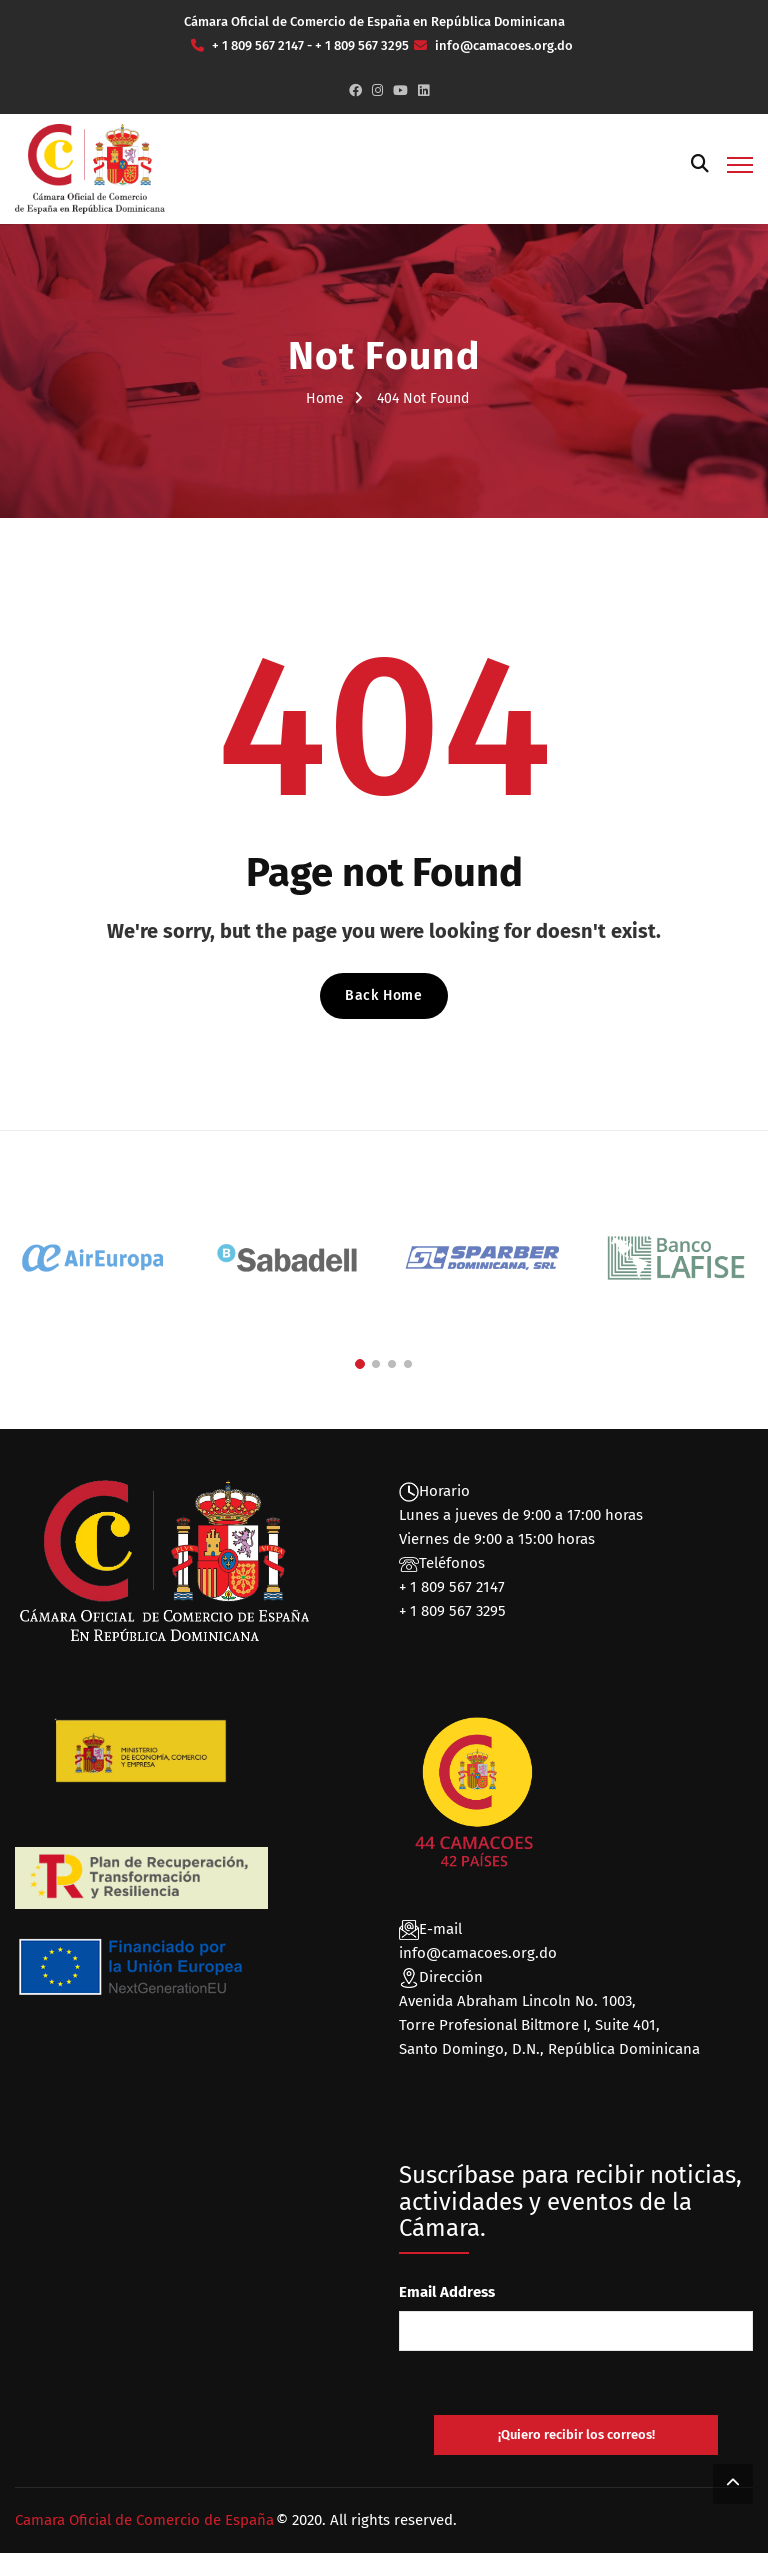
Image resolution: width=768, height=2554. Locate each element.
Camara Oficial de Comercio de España (144, 2521)
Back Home (383, 995)
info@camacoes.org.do (478, 1953)
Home (325, 398)
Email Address (447, 2292)
